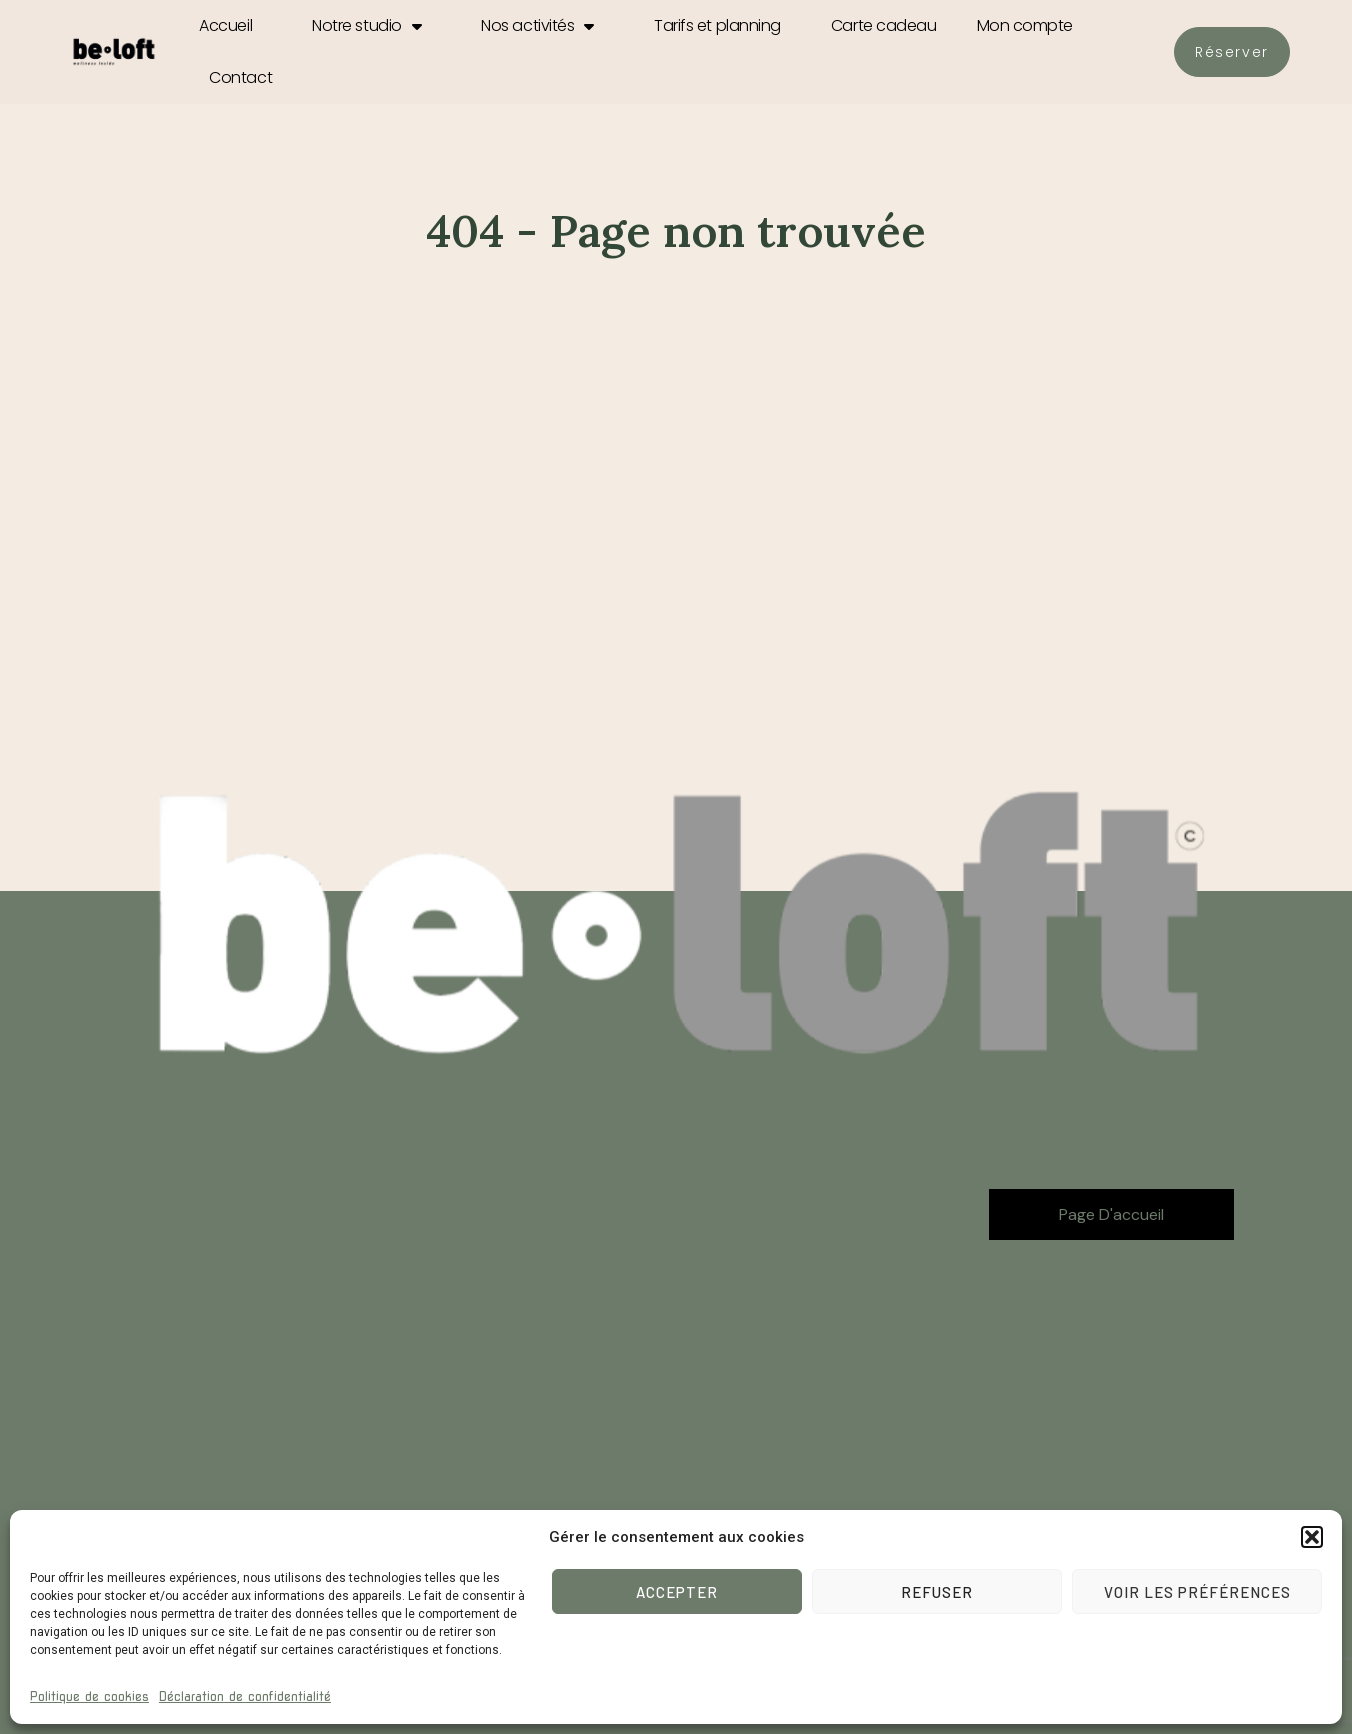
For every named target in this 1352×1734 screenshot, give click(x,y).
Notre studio (366, 26)
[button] (1312, 1537)
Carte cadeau (884, 25)
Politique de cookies (89, 1696)
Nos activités (537, 26)
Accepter (677, 1592)
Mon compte (1025, 25)
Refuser (937, 1592)
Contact (240, 77)
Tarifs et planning (717, 25)
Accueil (225, 25)
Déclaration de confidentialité (245, 1696)
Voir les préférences (1197, 1592)
